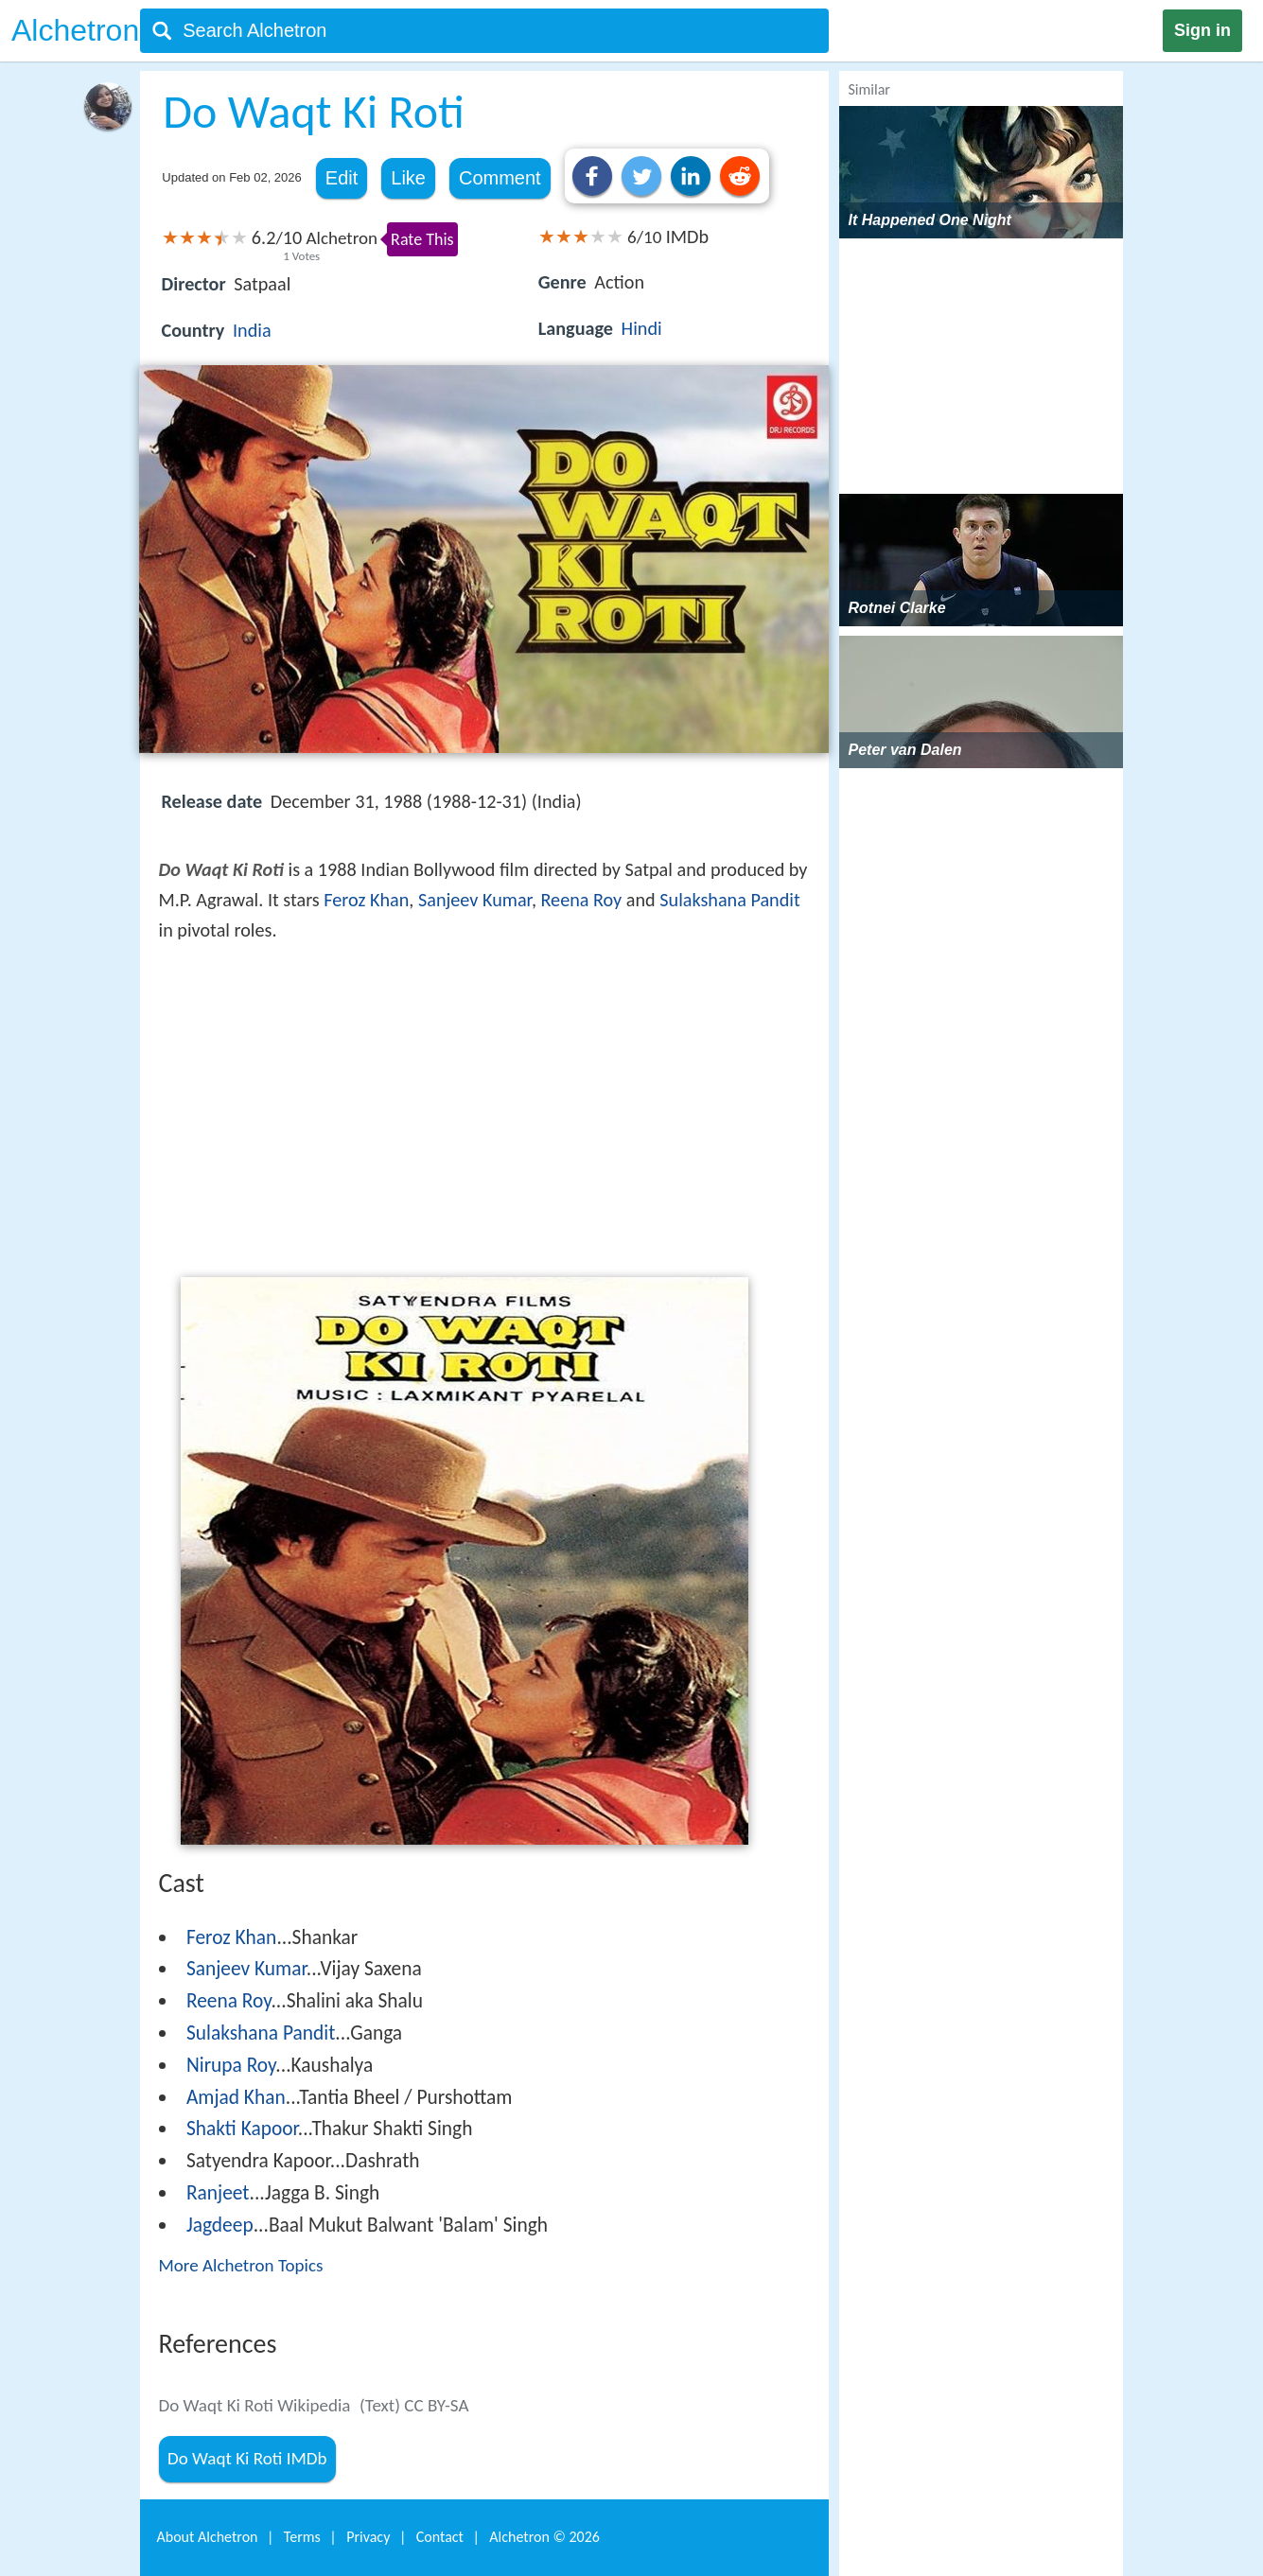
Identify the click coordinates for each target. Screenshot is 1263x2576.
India (252, 330)
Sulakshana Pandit (729, 899)
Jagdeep (220, 2225)
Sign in (1202, 30)
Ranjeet (218, 2193)
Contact (440, 2537)
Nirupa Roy (230, 2065)
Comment (500, 177)
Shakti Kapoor (242, 2128)
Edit (341, 177)
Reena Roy (581, 899)
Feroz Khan (366, 899)
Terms (302, 2537)
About (207, 2537)
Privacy (368, 2537)
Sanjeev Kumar (475, 899)
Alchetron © (544, 2537)
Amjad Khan (236, 2097)
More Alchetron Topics (241, 2265)
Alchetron (75, 30)
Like (408, 177)
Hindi (642, 328)
